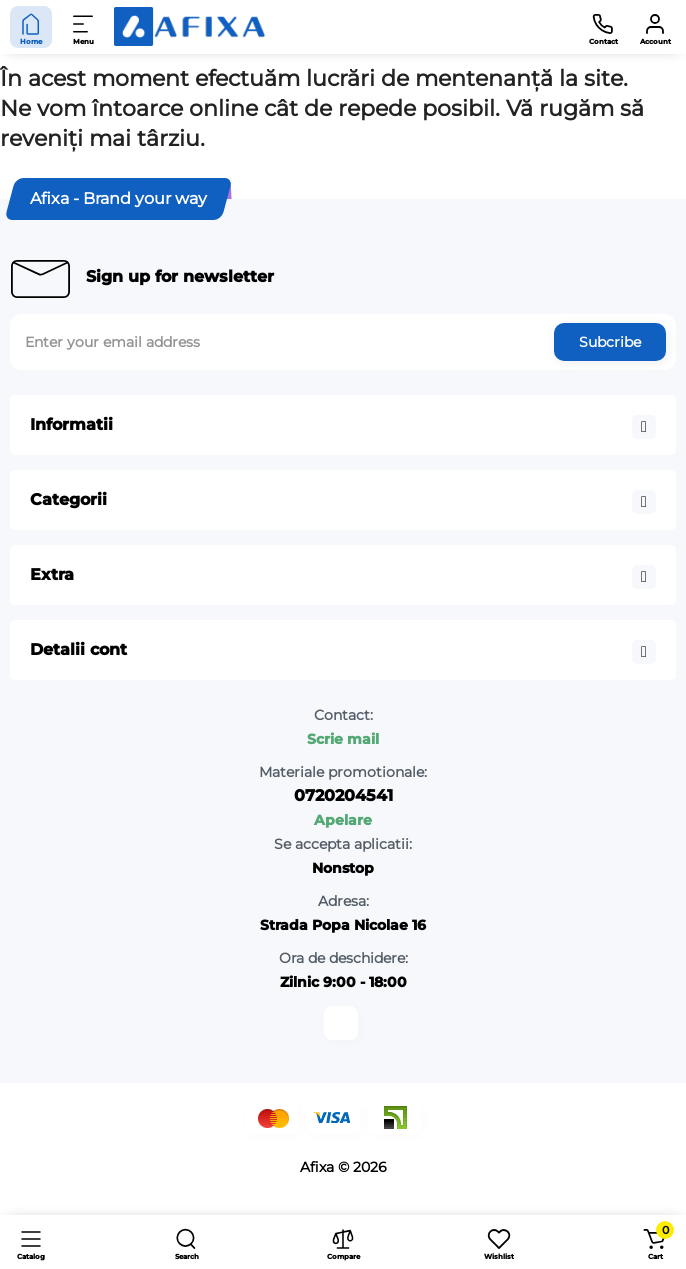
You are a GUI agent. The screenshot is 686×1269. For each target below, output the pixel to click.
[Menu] (84, 27)
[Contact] (603, 27)
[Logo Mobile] (190, 27)
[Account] (655, 27)
